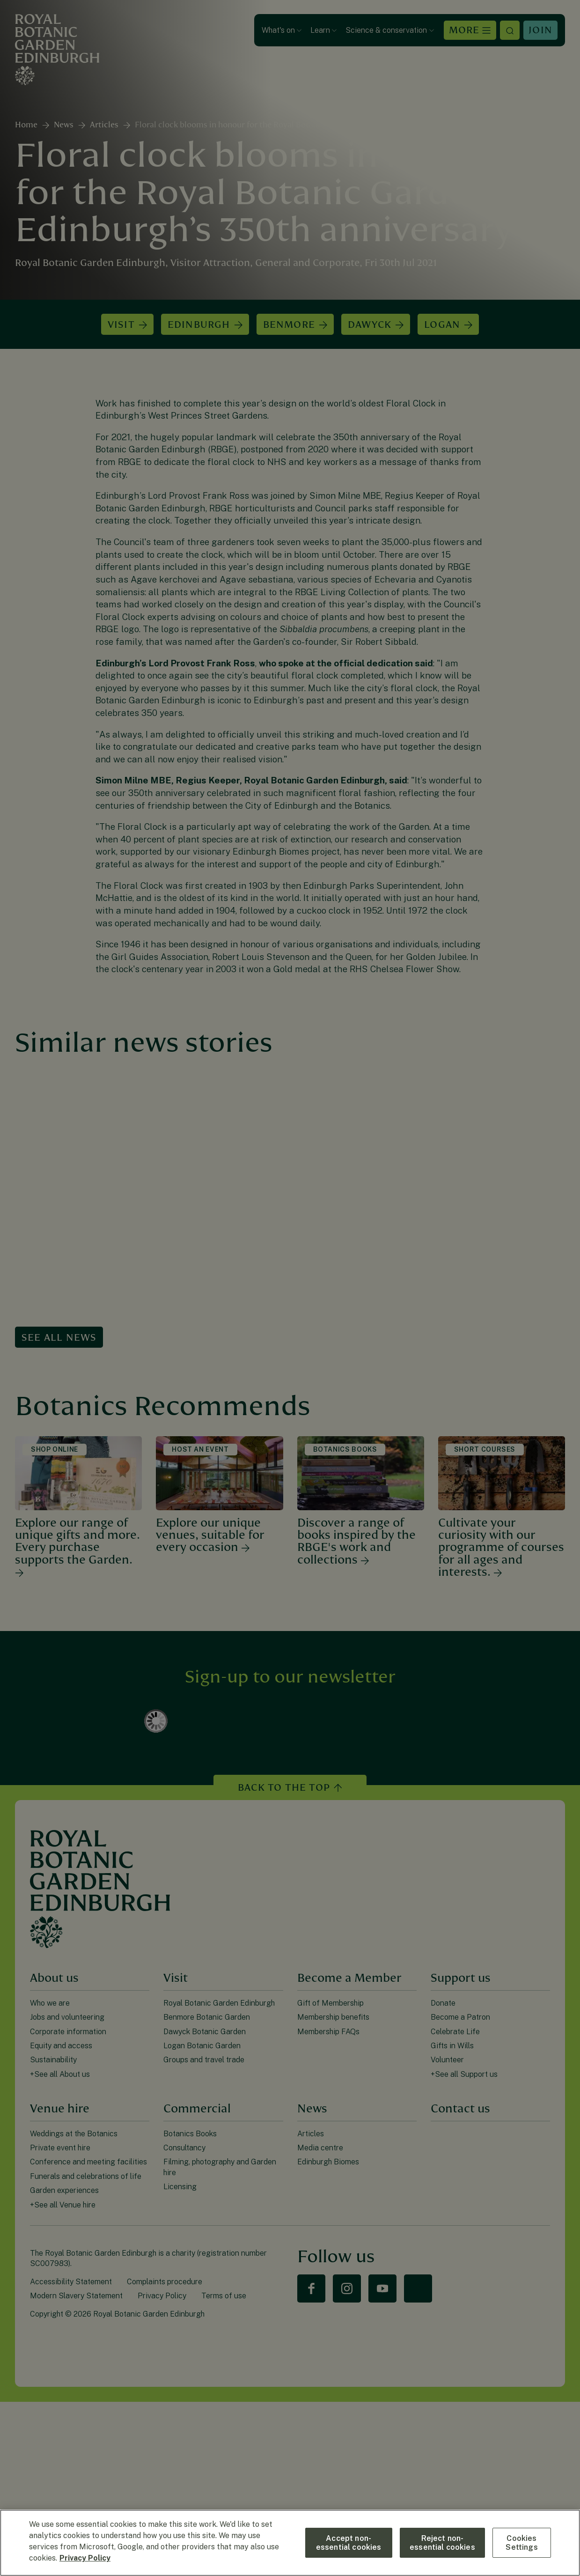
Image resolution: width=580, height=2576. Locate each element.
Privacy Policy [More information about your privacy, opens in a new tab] (84, 2558)
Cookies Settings (521, 2543)
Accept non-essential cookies (349, 2543)
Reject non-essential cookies (442, 2543)
